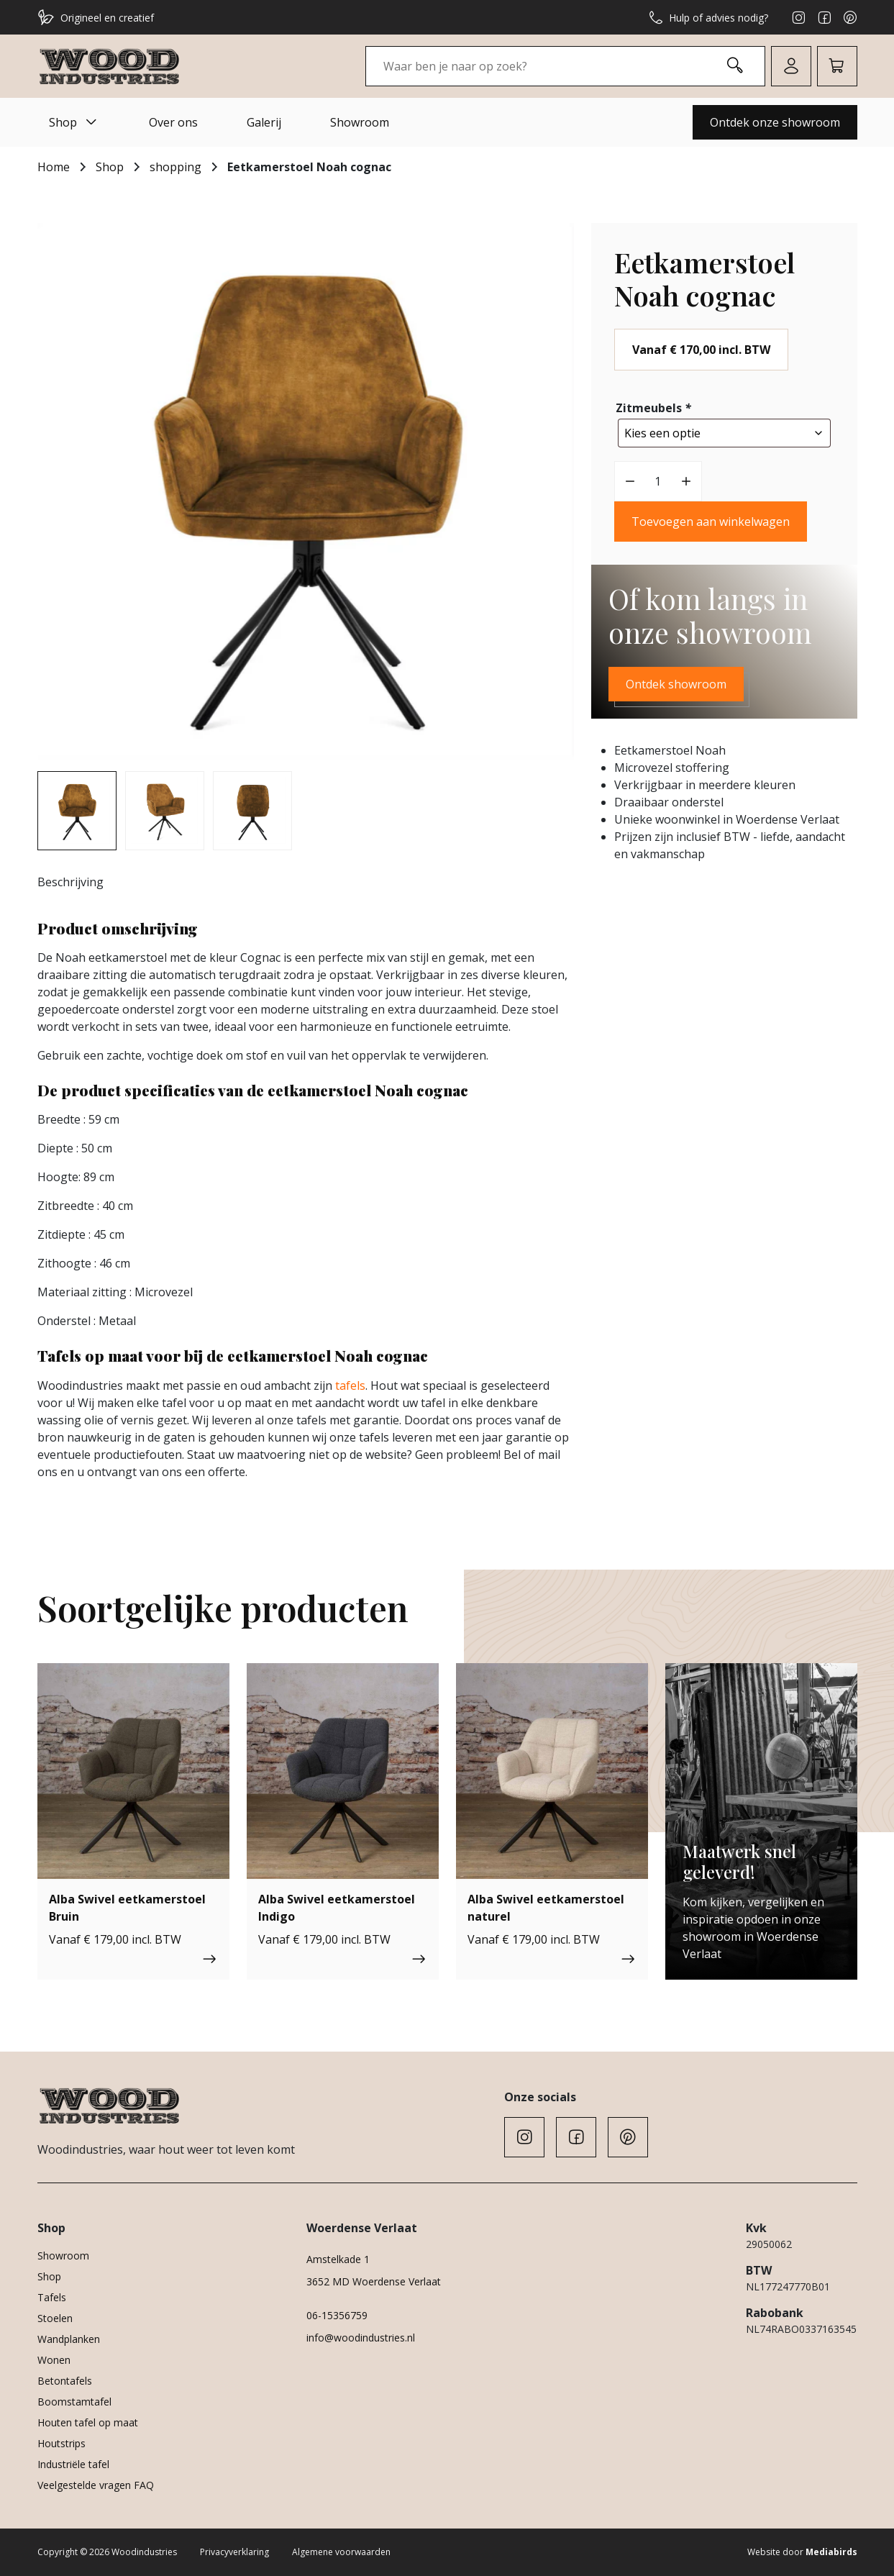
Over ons (173, 122)
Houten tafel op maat (87, 2422)
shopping (175, 167)
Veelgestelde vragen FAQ (95, 2485)
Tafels (51, 2297)
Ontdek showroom (676, 680)
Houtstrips (61, 2443)
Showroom (359, 122)
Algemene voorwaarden (341, 2552)
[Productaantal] (658, 478)
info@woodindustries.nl (360, 2337)
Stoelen (55, 2318)
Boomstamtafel (74, 2401)
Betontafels (64, 2381)
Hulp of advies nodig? (708, 17)
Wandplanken (68, 2339)
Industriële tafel (73, 2464)
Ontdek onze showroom (775, 122)
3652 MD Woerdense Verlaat (373, 2281)
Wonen (53, 2360)
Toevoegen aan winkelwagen (710, 518)
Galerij (264, 122)
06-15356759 (337, 2315)
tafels (350, 1385)
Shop (74, 122)
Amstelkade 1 (338, 2259)
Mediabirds (831, 2552)
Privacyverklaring (234, 2552)
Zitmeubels (655, 408)
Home (53, 167)
